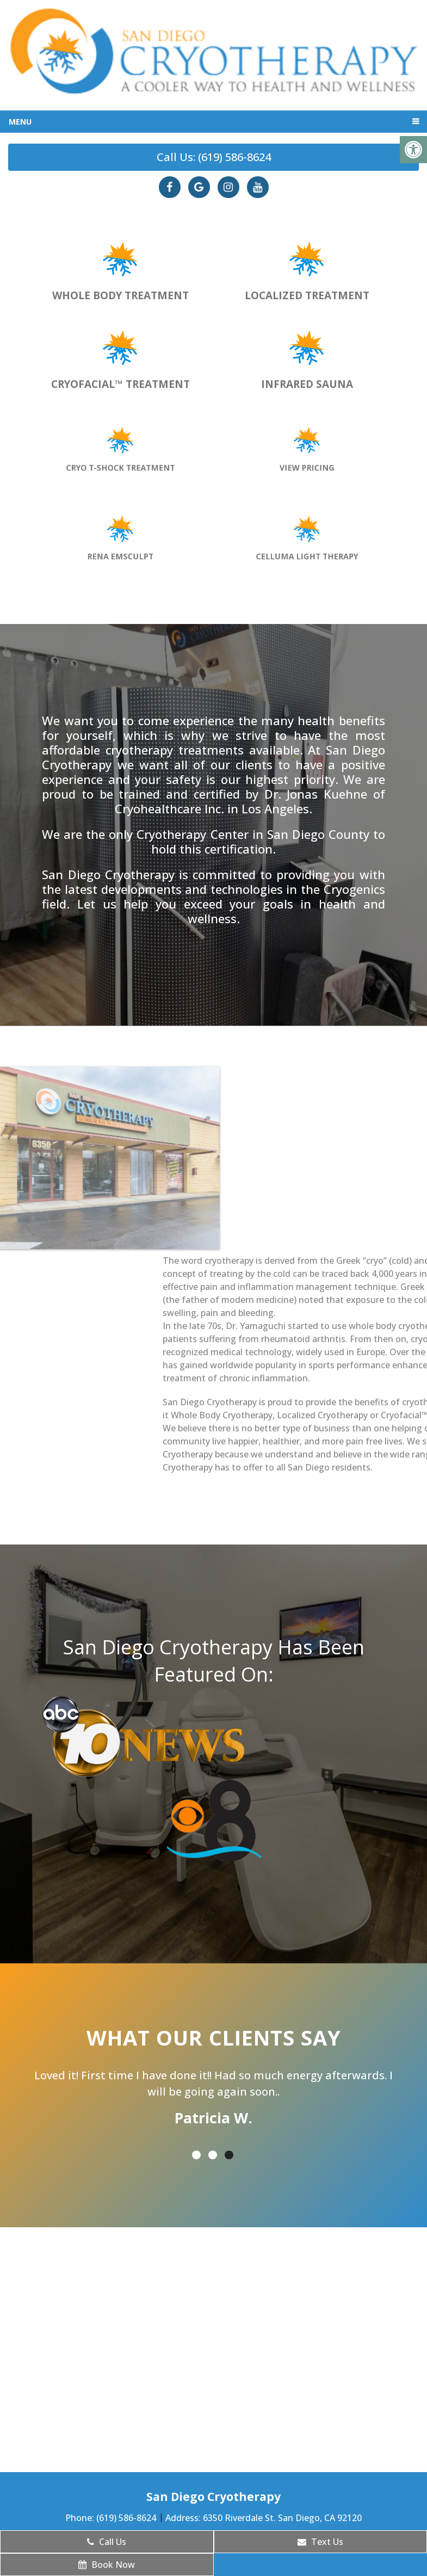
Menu (20, 121)
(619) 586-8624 (127, 2518)
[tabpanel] (213, 2099)
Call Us (106, 2542)
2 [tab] (212, 2155)
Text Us (320, 2542)
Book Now (106, 2565)
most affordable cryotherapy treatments (213, 742)
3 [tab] (229, 2155)
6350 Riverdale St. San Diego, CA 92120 (282, 2518)
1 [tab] (196, 2155)
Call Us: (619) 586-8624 (214, 157)
